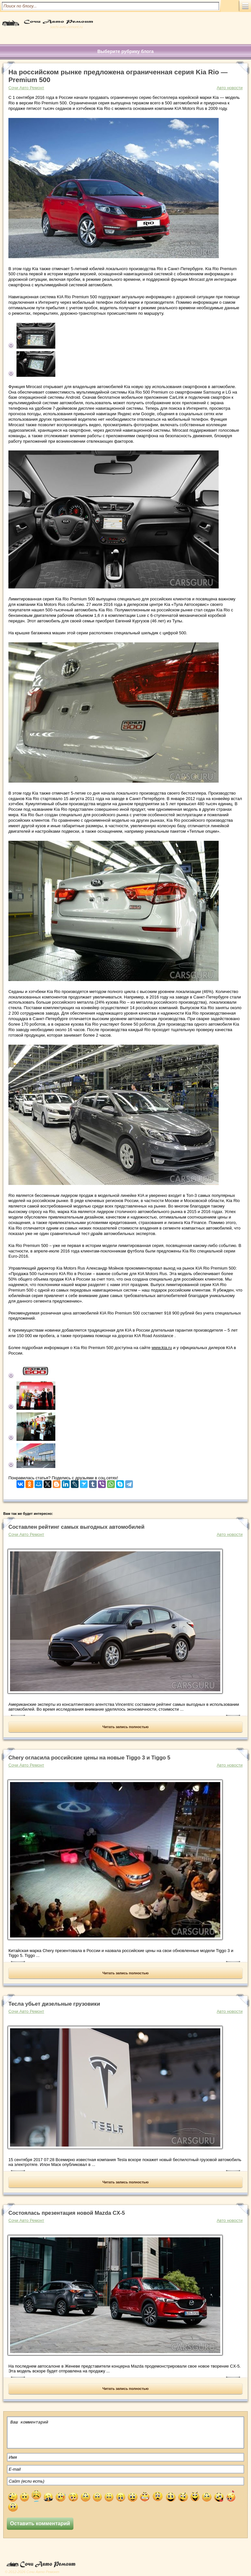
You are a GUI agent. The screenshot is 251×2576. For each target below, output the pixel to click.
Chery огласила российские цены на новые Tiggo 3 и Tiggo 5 (89, 1758)
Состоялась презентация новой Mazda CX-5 (66, 2213)
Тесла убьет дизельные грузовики (54, 2004)
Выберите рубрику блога (125, 51)
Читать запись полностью (126, 1727)
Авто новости (230, 87)
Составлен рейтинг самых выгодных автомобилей (76, 1527)
